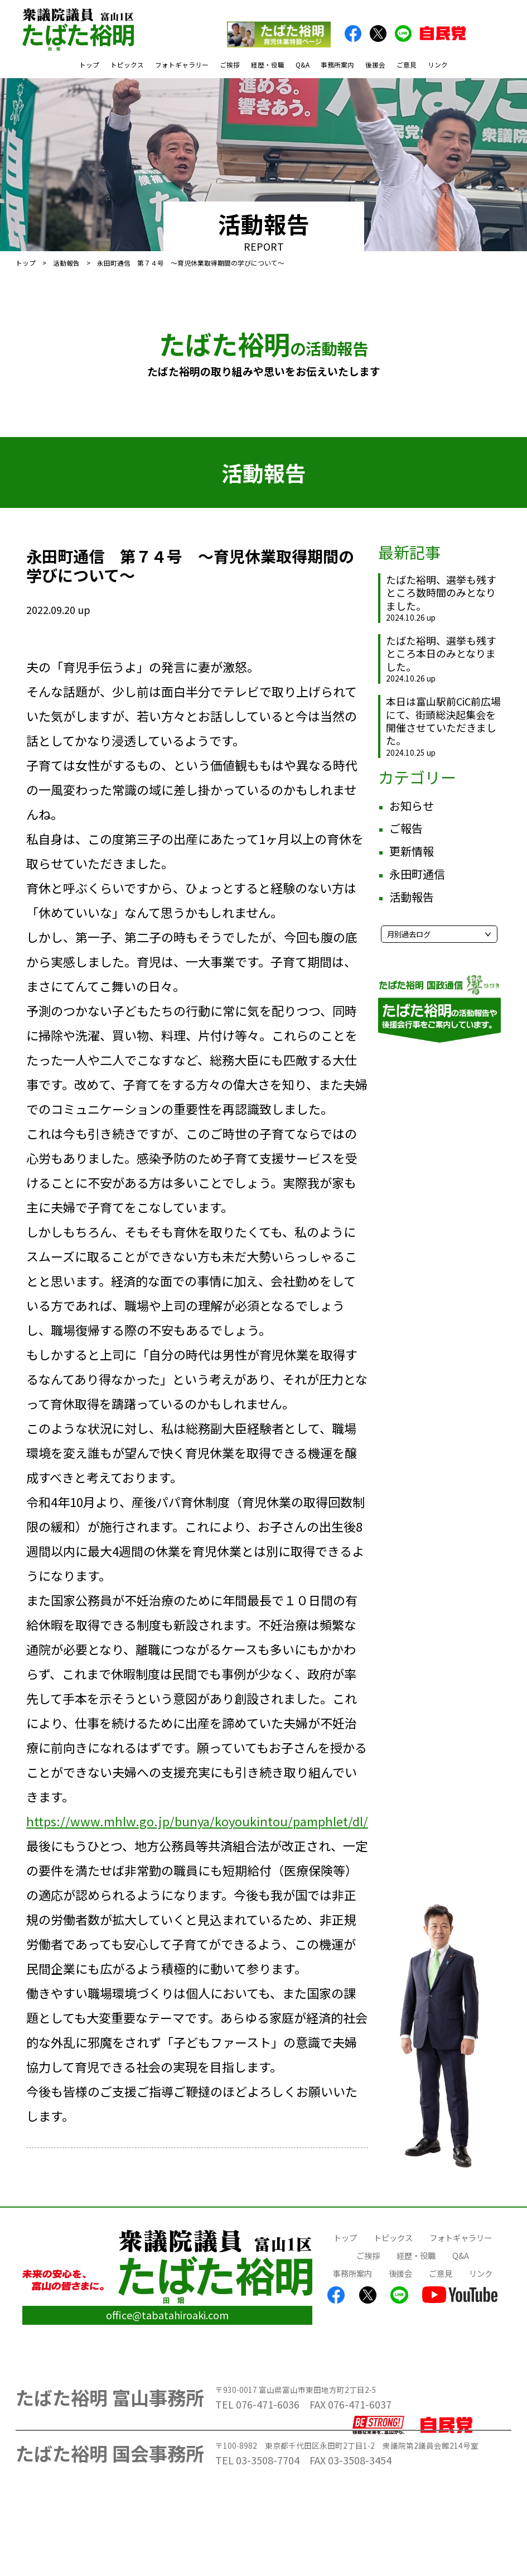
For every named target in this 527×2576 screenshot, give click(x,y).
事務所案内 (337, 64)
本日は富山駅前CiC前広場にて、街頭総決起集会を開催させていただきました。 (443, 720)
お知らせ (411, 806)
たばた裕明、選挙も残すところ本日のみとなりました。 (441, 653)
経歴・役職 (267, 64)
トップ (89, 64)
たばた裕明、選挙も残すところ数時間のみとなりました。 (441, 592)
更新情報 (411, 851)
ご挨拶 (230, 64)
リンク (438, 64)
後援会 (375, 64)
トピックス (127, 64)
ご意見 (407, 64)
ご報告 (406, 828)
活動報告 (66, 262)
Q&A (303, 64)
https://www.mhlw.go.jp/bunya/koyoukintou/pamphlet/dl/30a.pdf (218, 1821)
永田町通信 (417, 874)
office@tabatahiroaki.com (167, 2315)
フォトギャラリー (182, 64)
